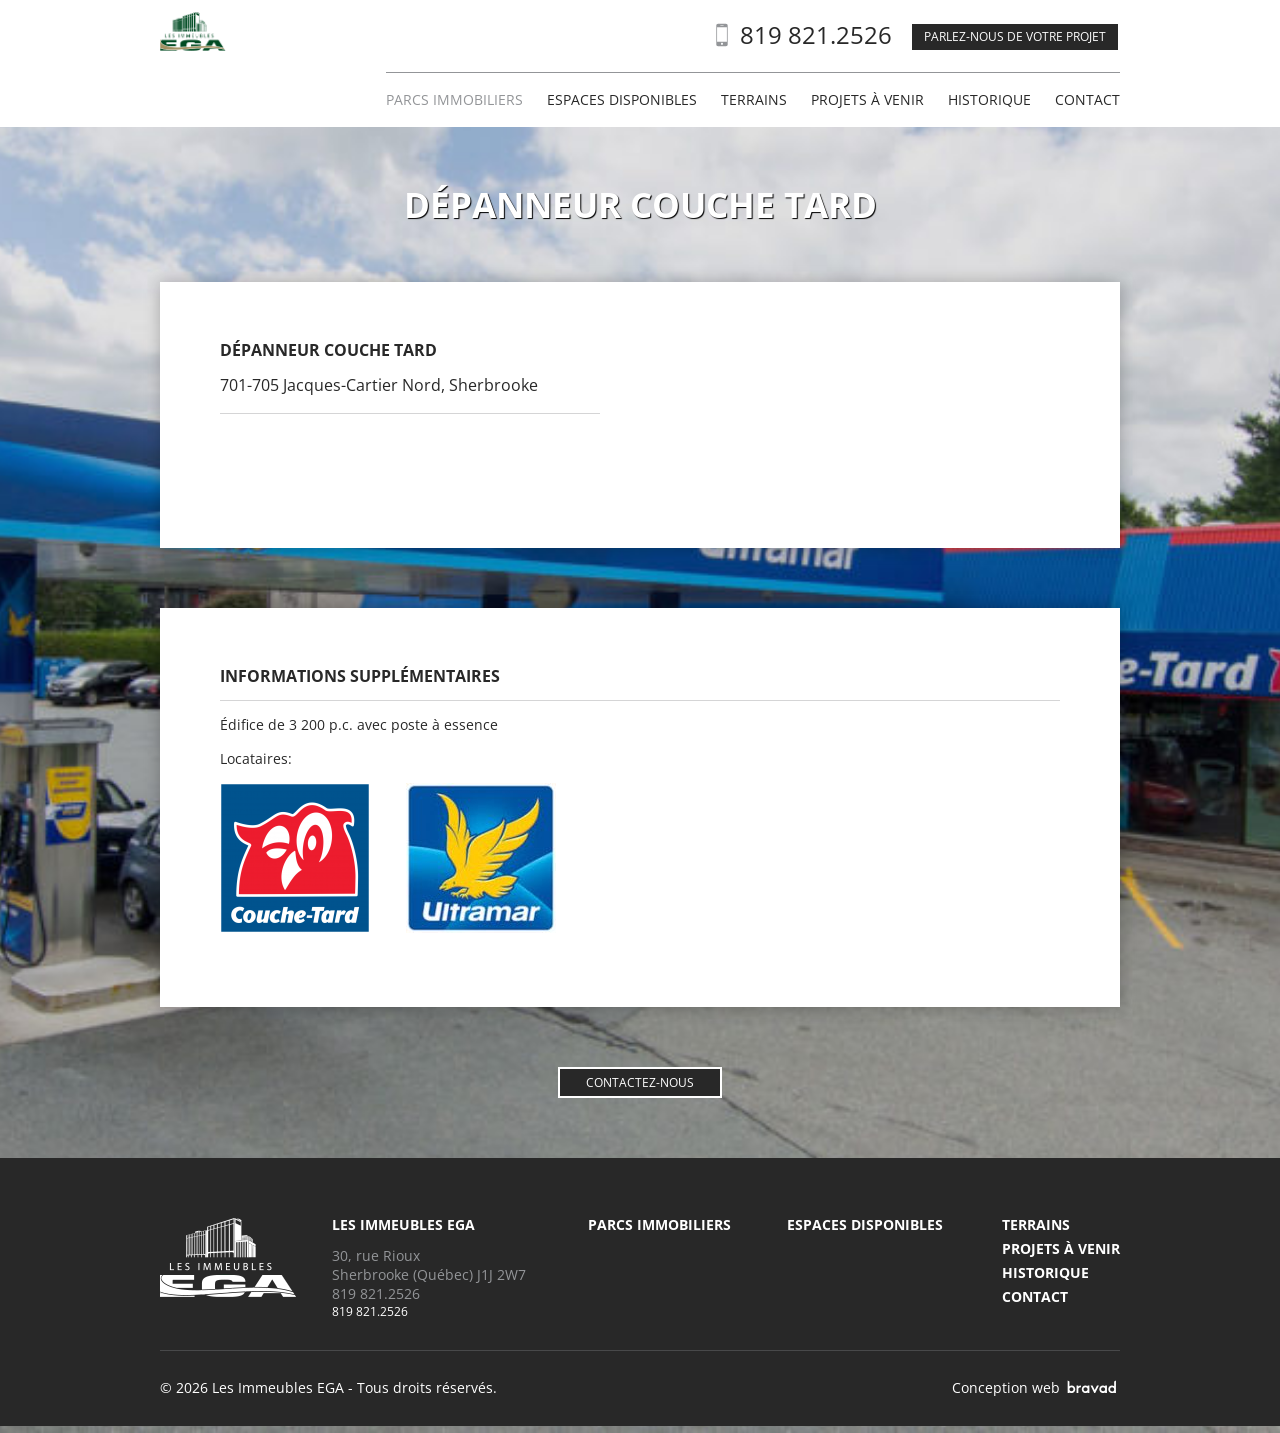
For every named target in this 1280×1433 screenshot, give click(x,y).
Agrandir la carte (725, 318)
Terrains (754, 100)
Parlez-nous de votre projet (1015, 36)
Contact (1087, 100)
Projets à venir (867, 100)
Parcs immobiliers (454, 100)
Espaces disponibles (622, 100)
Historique (989, 100)
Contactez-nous (640, 1083)
